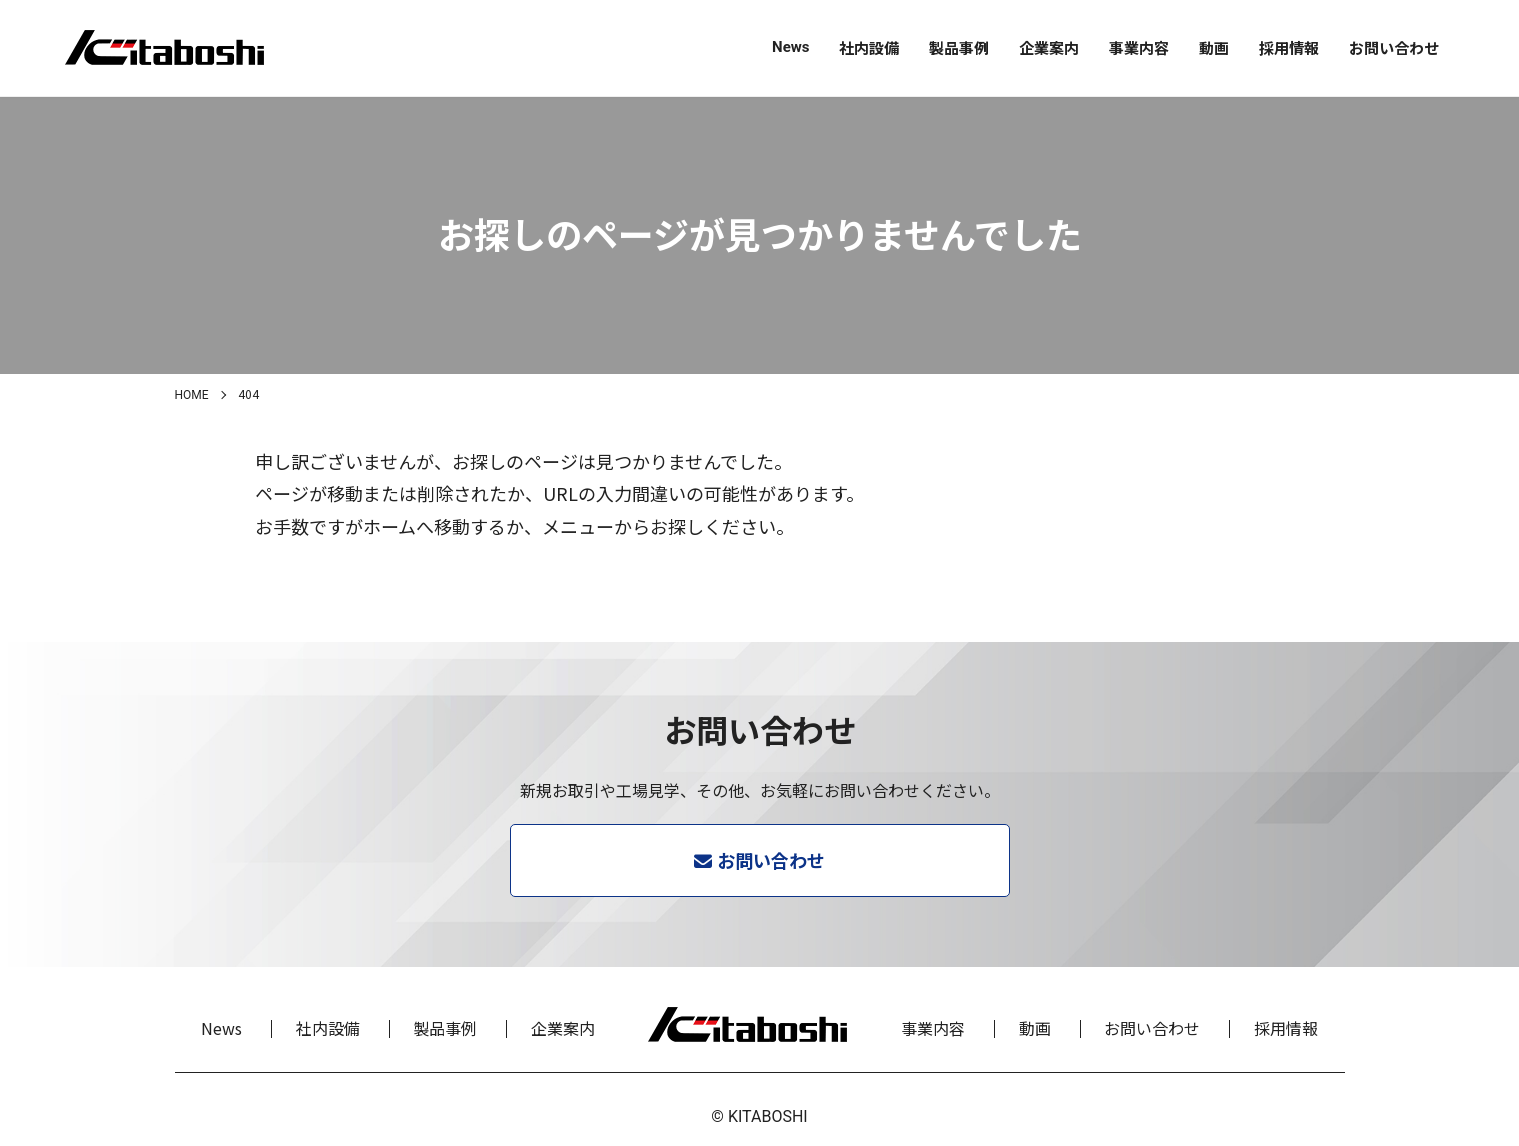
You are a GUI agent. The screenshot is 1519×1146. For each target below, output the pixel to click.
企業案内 (1049, 47)
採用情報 (1289, 47)
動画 (1214, 47)
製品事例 (959, 47)
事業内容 (1139, 47)
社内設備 (869, 47)
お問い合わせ (1394, 47)
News (790, 47)
